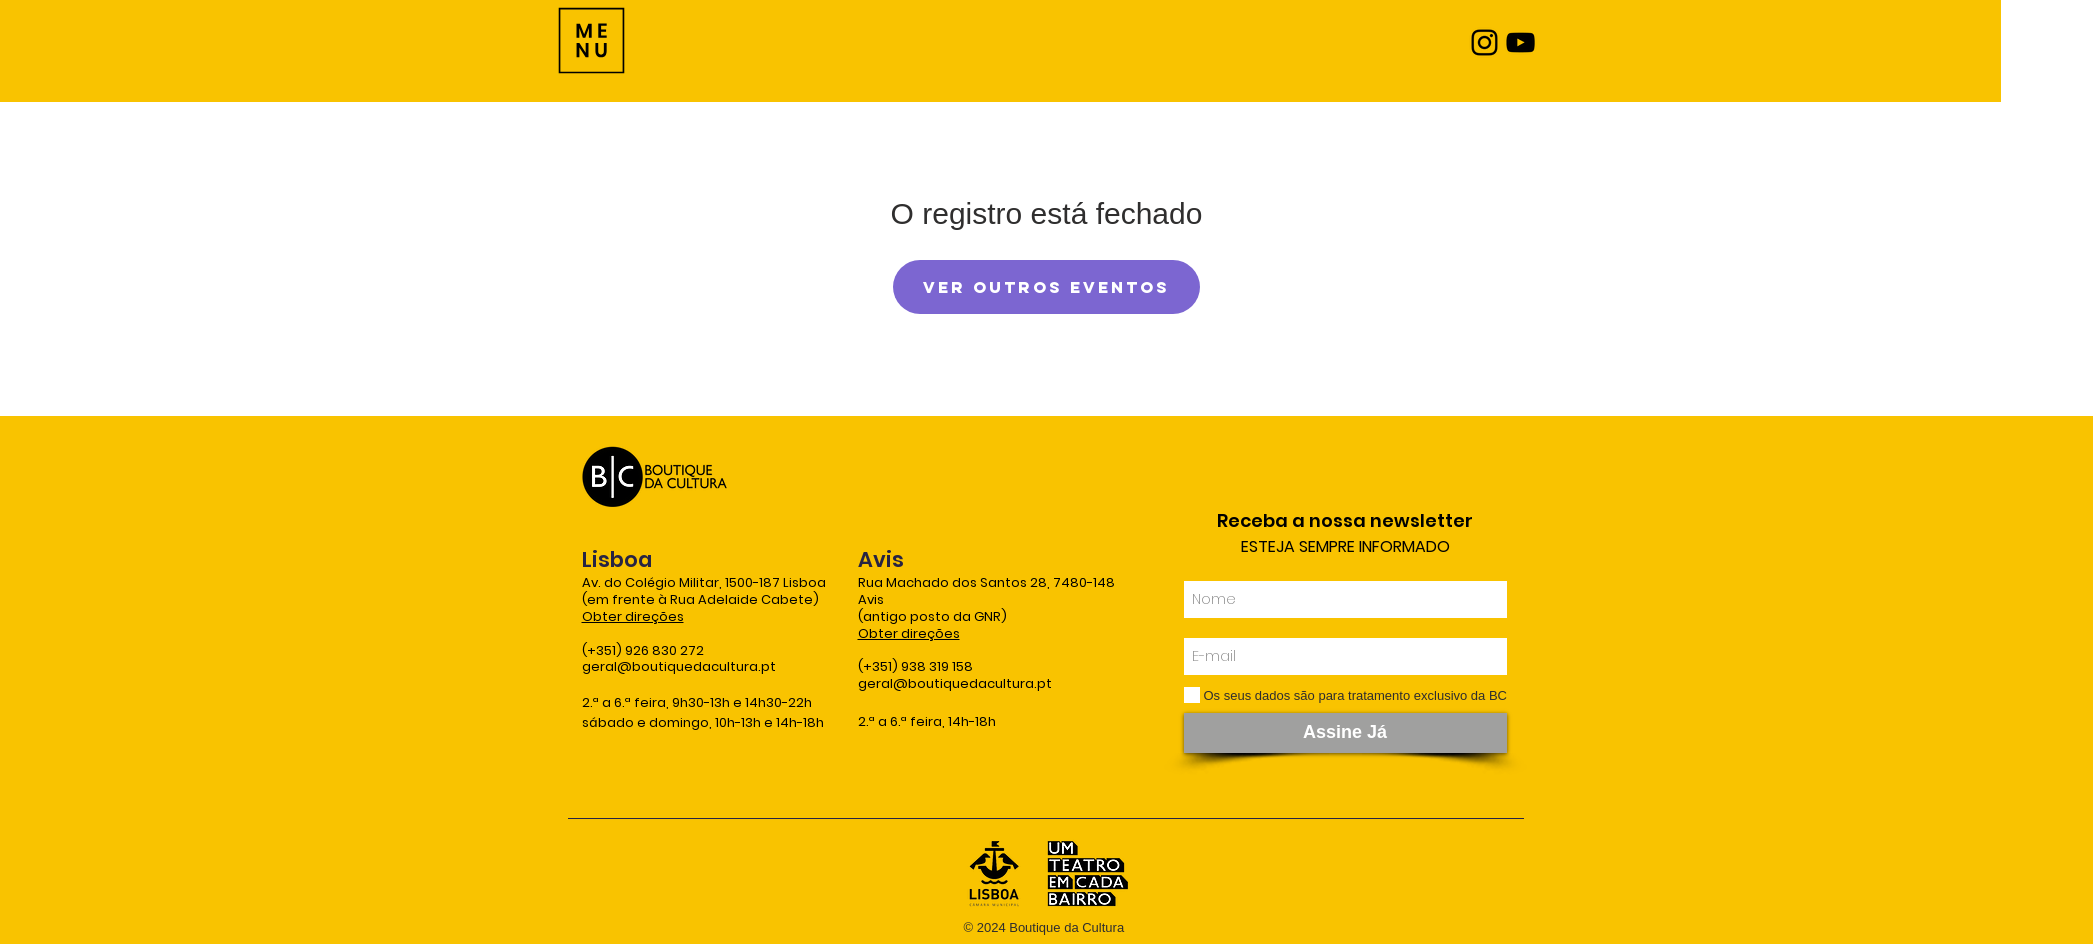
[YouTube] (1520, 42)
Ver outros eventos (1046, 287)
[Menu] (591, 40)
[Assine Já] (1345, 733)
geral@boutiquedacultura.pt (679, 666)
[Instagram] (1484, 42)
